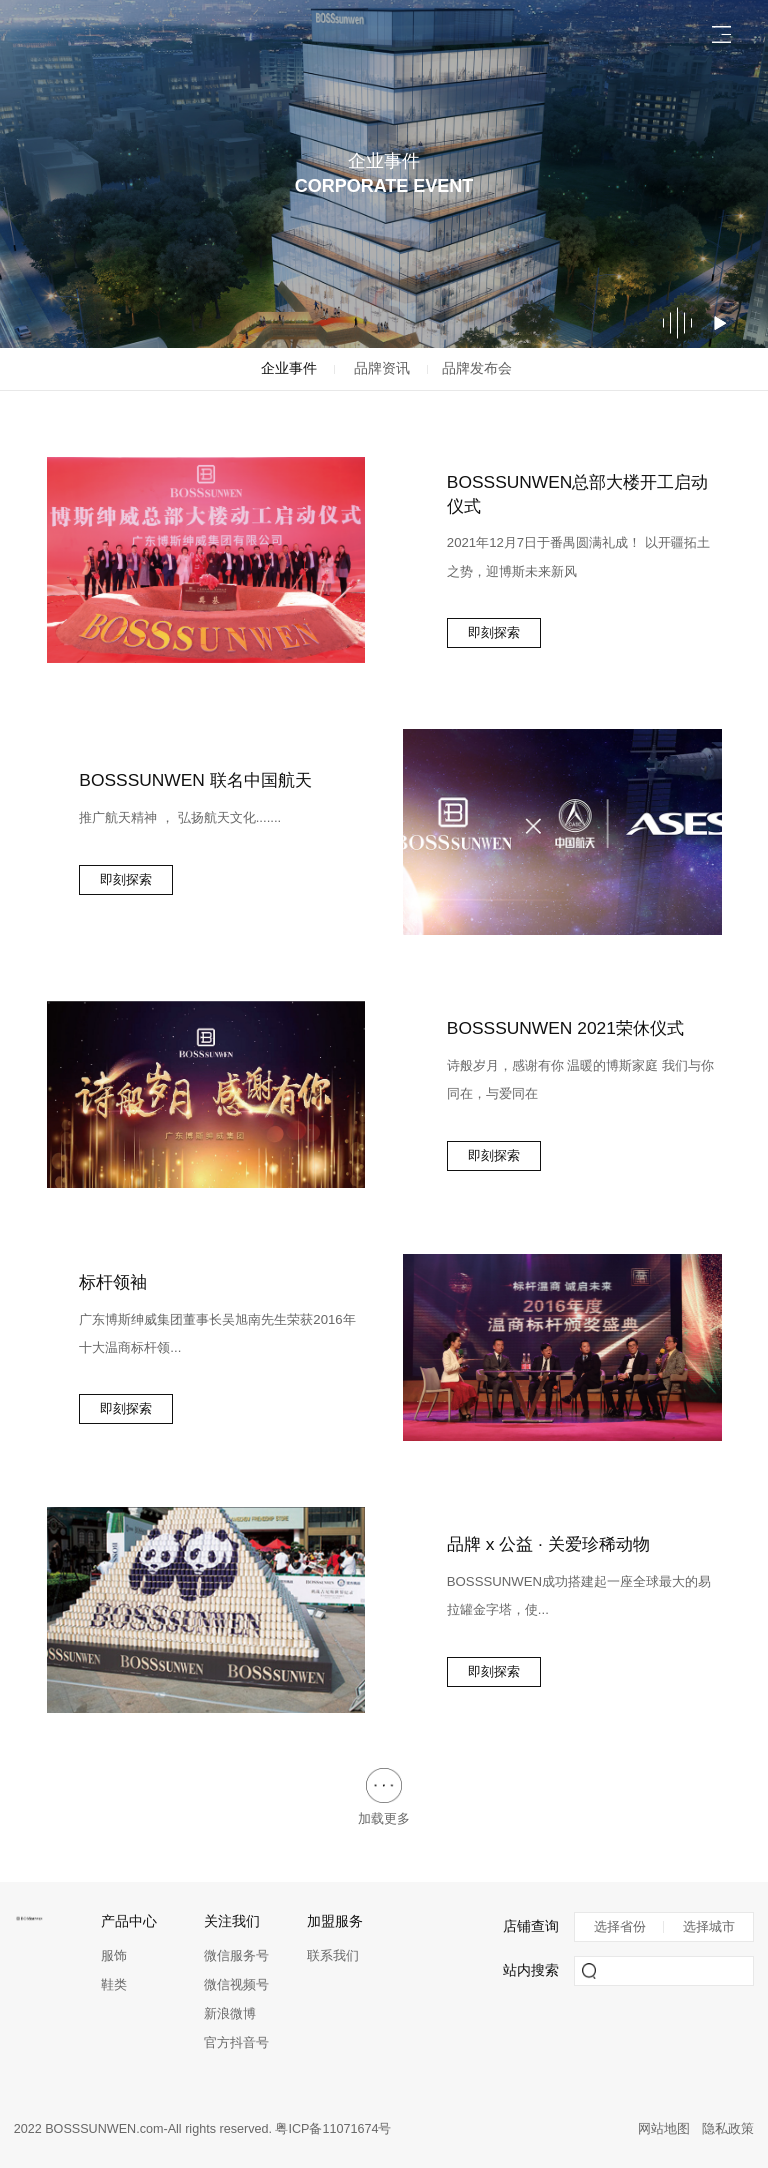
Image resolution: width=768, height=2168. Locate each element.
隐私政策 (728, 2129)
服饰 (114, 1955)
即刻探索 (494, 632)
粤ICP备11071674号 (333, 2129)
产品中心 (129, 1921)
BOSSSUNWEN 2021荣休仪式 (565, 1028)
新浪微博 (230, 2013)
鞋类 (114, 1984)
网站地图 (664, 2129)
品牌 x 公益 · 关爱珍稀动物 (548, 1544)
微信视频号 (236, 1984)
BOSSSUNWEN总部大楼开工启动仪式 (578, 493)
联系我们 (333, 1955)
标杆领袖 (113, 1282)
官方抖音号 (236, 2042)
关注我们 (232, 1921)
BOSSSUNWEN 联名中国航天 (195, 780)
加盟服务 (335, 1921)
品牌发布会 (477, 368)
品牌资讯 (382, 368)
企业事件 (289, 368)
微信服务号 (236, 1955)
